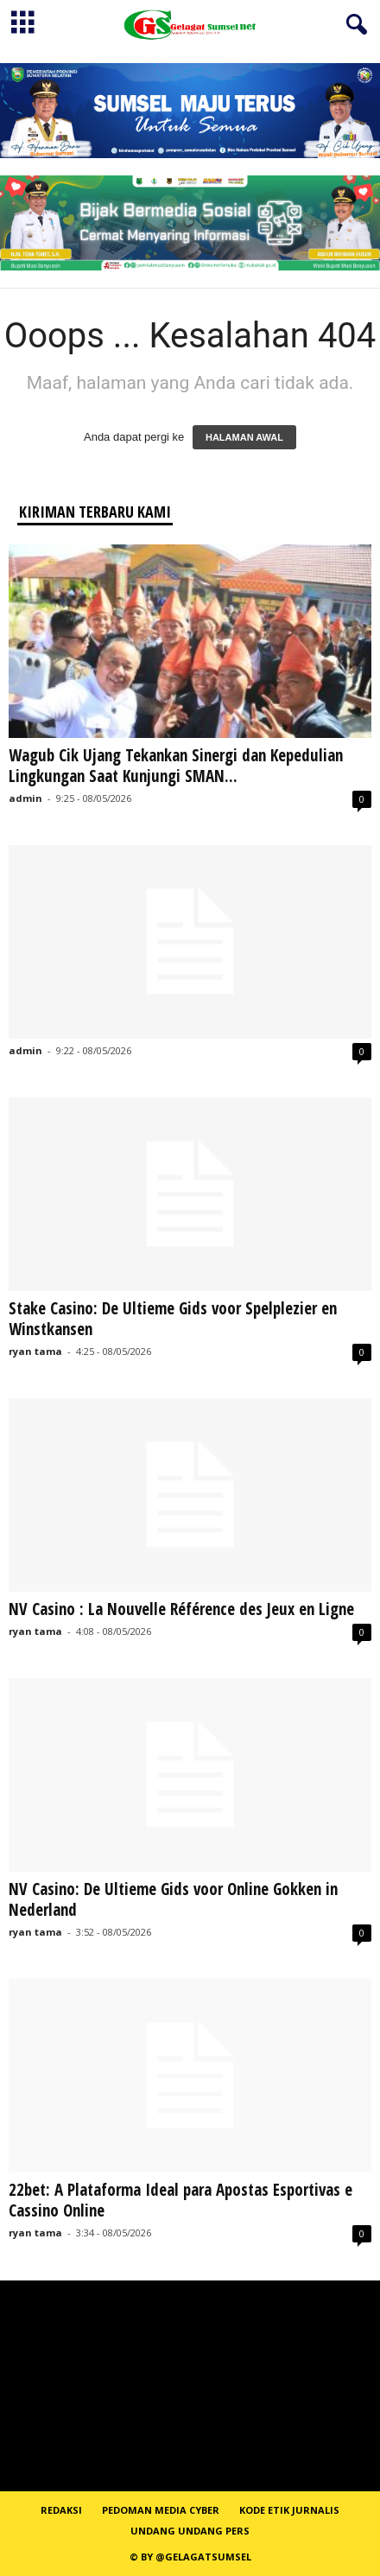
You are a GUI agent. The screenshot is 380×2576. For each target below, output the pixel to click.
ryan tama (35, 1351)
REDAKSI (61, 2509)
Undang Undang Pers (190, 2530)
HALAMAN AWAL (244, 437)
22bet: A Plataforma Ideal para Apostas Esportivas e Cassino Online (180, 2200)
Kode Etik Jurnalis (289, 2509)
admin (25, 798)
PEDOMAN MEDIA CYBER (160, 2509)
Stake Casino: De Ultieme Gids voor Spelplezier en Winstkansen (173, 1318)
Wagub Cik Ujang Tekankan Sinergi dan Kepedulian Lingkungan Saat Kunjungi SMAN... (176, 765)
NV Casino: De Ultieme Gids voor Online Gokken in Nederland (173, 1899)
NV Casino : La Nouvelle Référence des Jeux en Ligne (181, 1609)
